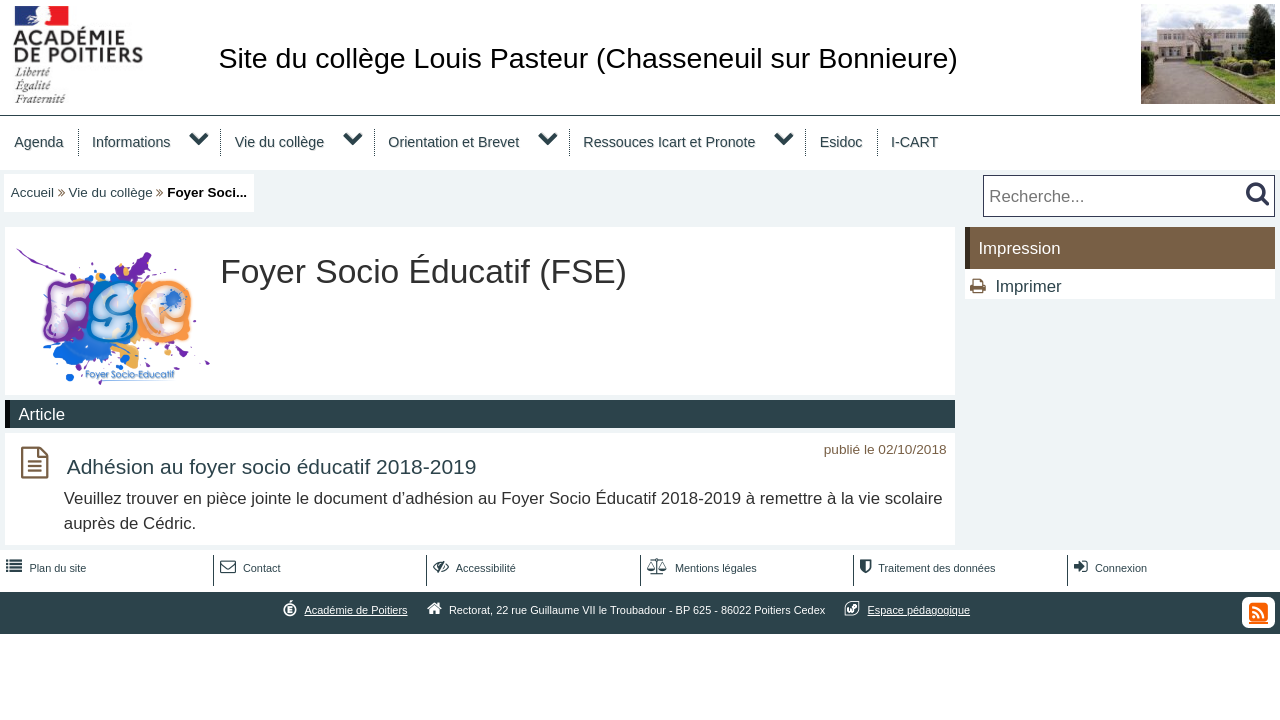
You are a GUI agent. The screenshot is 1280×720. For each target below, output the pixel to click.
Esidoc (841, 142)
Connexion (1108, 568)
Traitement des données (925, 568)
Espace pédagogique (919, 610)
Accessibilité (472, 568)
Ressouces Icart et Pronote (669, 142)
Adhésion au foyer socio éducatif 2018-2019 (272, 466)
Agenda (38, 142)
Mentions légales (700, 568)
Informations (131, 142)
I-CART (914, 142)
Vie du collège (279, 142)
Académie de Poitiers (355, 610)
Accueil (32, 192)
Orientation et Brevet (453, 142)
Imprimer (1028, 286)
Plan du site (44, 568)
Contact (248, 568)
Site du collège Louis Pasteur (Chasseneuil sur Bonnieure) (587, 58)
